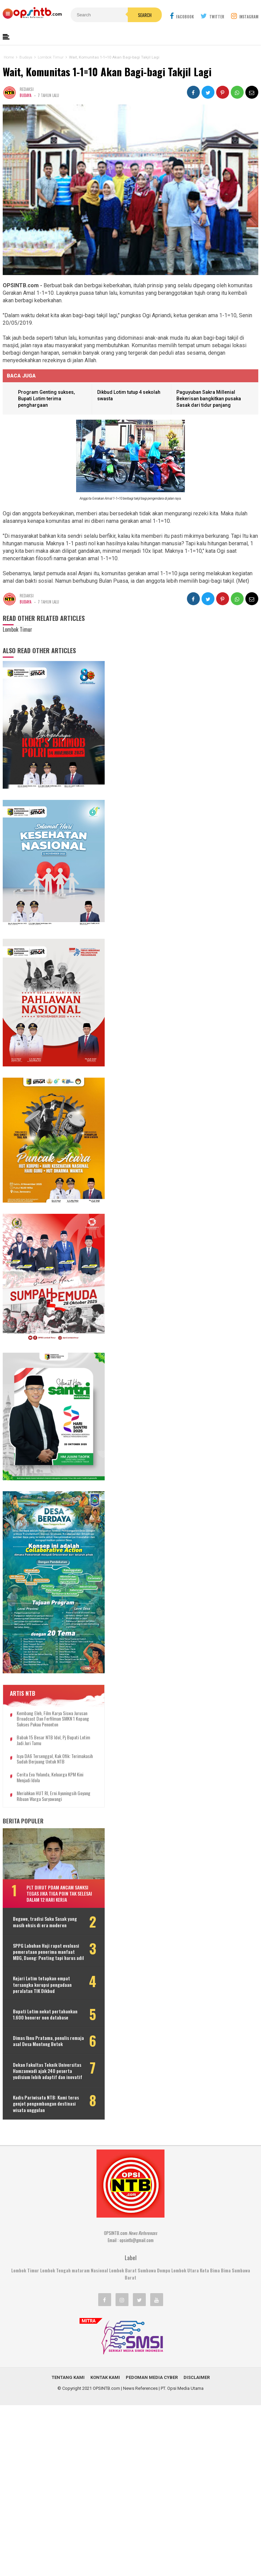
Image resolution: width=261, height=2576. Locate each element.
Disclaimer (197, 2377)
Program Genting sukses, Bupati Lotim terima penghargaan (46, 398)
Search (145, 15)
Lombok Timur (25, 2270)
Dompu (163, 2270)
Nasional (99, 2270)
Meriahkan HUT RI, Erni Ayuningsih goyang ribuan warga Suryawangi (53, 1796)
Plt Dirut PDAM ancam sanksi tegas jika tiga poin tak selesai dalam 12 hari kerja (59, 1893)
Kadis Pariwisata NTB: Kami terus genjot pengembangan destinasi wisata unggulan (46, 2103)
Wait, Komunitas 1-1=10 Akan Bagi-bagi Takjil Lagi (107, 71)
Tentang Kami (68, 2377)
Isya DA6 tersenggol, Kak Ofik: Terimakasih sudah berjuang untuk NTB (55, 1759)
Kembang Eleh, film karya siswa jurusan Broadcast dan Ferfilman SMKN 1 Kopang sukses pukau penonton (53, 1718)
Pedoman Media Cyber (152, 2377)
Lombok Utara (185, 2270)
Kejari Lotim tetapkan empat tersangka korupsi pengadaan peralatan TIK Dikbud (42, 1984)
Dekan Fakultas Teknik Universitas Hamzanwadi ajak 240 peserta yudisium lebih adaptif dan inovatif (47, 2071)
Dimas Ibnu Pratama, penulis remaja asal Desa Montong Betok (48, 2041)
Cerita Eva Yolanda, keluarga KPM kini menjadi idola (50, 1777)
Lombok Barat (123, 2270)
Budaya (25, 95)
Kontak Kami (105, 2377)
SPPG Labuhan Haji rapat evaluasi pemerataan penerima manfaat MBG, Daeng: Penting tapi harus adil (48, 1952)
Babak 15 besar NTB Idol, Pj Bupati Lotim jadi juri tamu (53, 1740)
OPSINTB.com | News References (125, 2388)
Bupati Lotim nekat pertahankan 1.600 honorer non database (45, 2014)
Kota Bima (210, 2270)
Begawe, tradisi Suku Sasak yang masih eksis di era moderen (45, 1922)
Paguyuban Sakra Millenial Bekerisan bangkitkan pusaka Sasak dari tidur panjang (208, 398)
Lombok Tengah (55, 2270)
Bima (226, 2270)
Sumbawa (147, 2270)
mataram (81, 2270)
